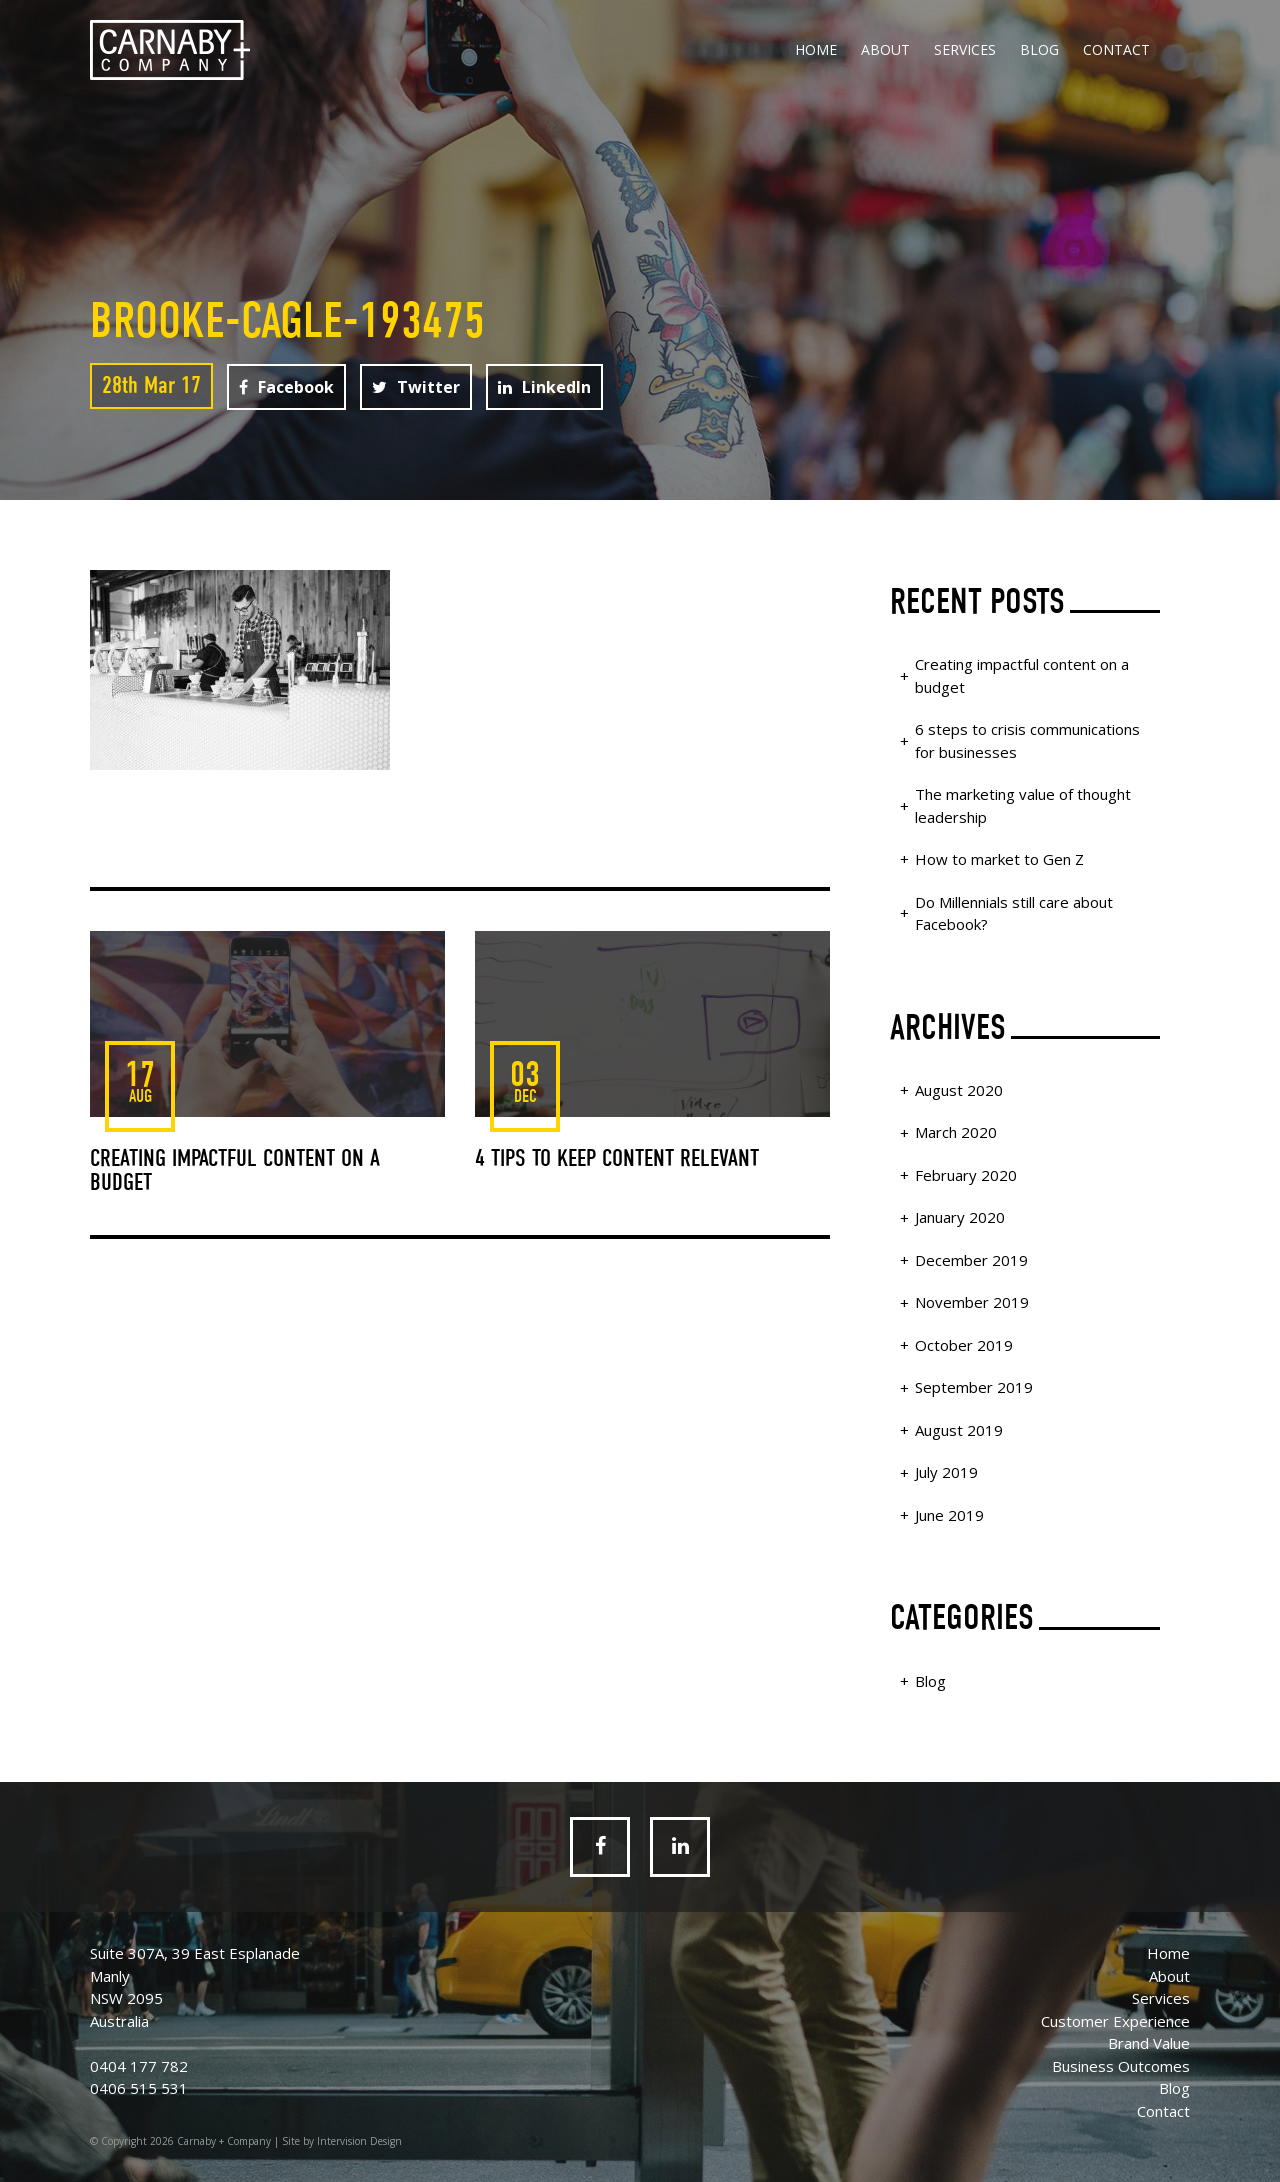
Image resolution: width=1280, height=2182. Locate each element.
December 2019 (971, 1260)
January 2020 (960, 1217)
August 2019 (959, 1430)
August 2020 (959, 1090)
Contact (1116, 49)
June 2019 (949, 1515)
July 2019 (946, 1472)
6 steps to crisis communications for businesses (1027, 740)
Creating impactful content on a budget (1022, 675)
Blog (1039, 49)
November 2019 (972, 1302)
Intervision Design (359, 2141)
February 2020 (966, 1175)
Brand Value (1149, 2043)
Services (965, 49)
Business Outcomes (1121, 2066)
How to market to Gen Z (999, 859)
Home (816, 49)
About (885, 49)
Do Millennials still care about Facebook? (1014, 913)
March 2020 (956, 1132)
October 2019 (964, 1345)
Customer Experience (1115, 2021)
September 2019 (974, 1387)
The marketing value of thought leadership (1023, 805)
